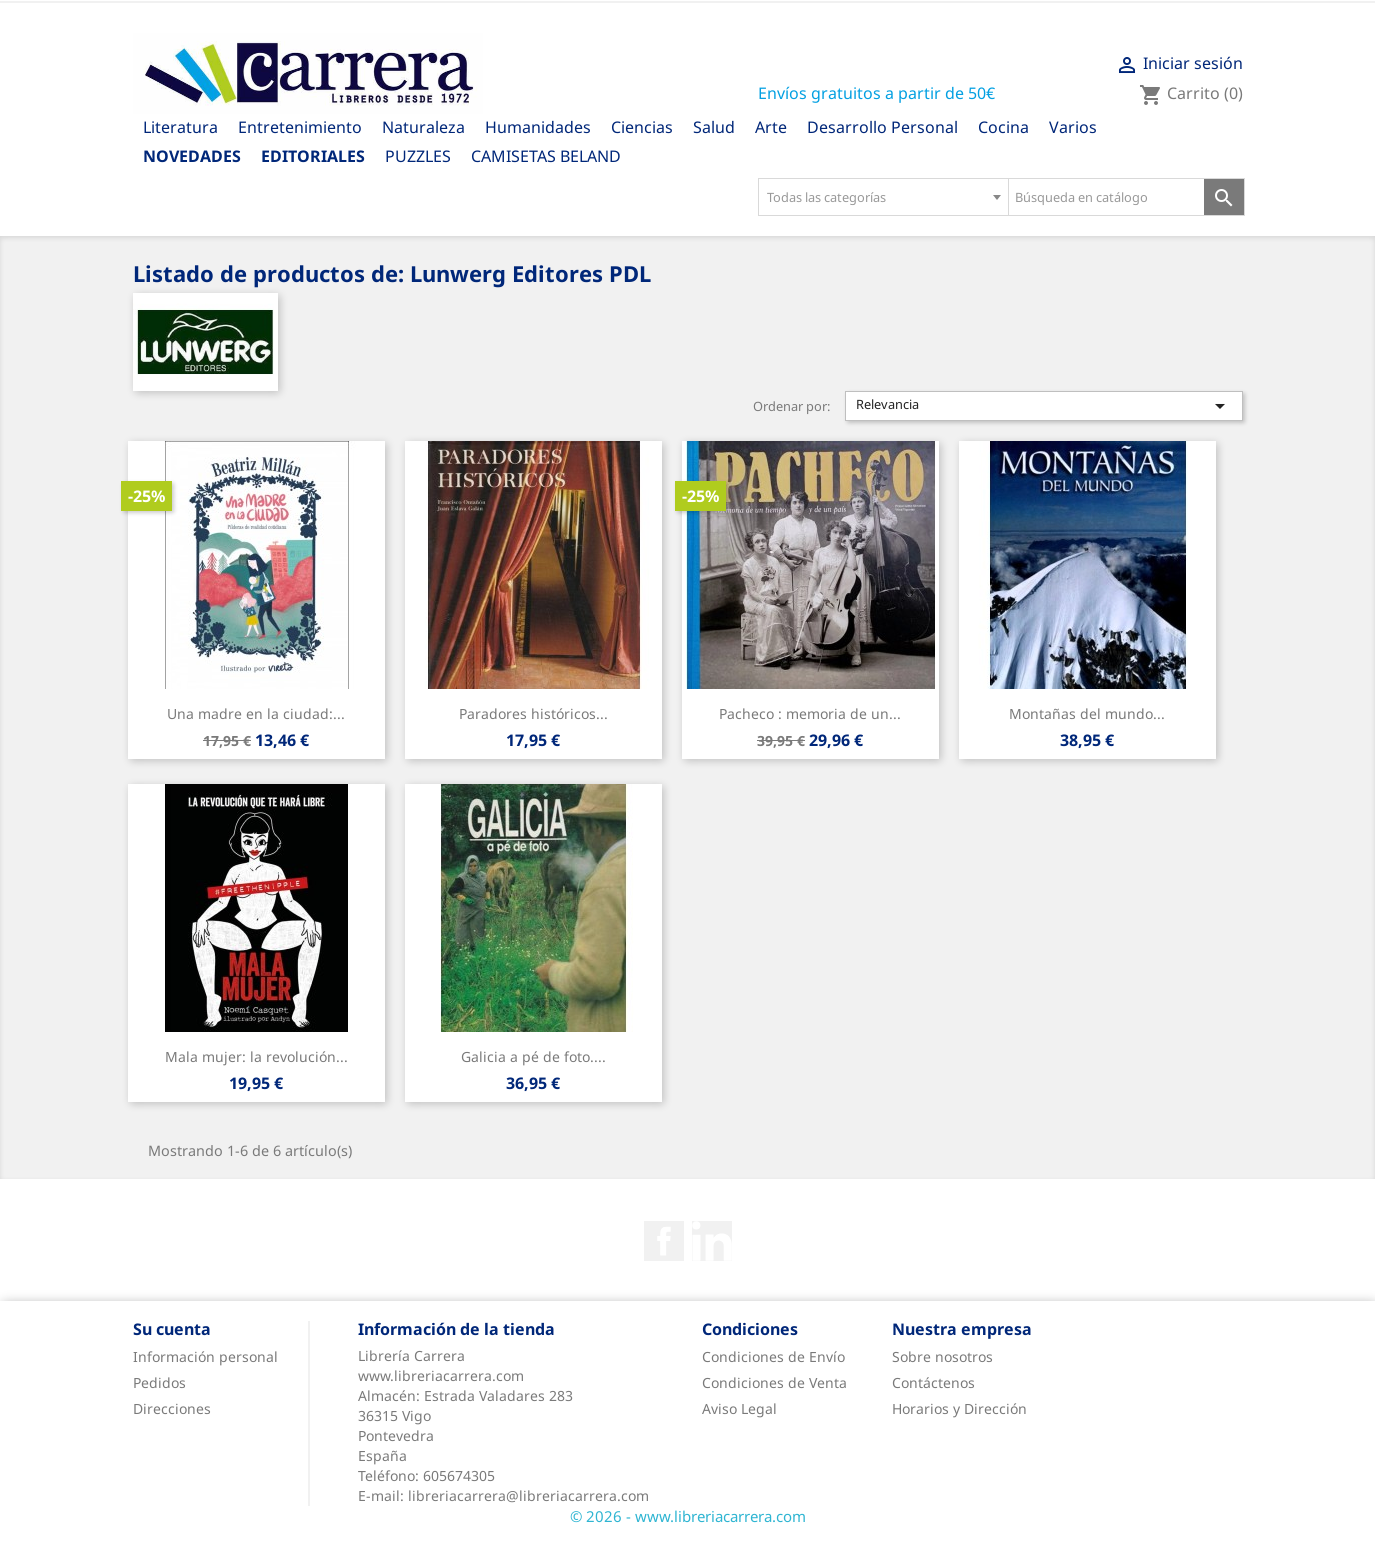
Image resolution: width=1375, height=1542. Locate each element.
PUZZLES (418, 156)
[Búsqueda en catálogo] (1106, 197)
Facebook (664, 1241)
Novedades (192, 156)
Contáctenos (933, 1382)
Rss (712, 1241)
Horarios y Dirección (959, 1408)
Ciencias (642, 127)
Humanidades (538, 127)
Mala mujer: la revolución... (256, 1056)
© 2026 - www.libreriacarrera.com (688, 1516)
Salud (714, 127)
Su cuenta (172, 1329)
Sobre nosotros (942, 1356)
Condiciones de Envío (773, 1356)
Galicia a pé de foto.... (533, 1056)
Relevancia (1044, 406)
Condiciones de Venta (774, 1382)
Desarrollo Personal (882, 127)
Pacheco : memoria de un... (810, 713)
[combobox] (883, 197)
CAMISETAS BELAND (546, 156)
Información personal (205, 1356)
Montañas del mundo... (1087, 713)
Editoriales (313, 156)
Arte (771, 127)
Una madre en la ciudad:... (256, 713)
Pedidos (159, 1382)
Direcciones (172, 1408)
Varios (1073, 127)
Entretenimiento (300, 127)
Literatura (180, 127)
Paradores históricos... (533, 713)
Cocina (1003, 127)
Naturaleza (423, 127)
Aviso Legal (739, 1408)
